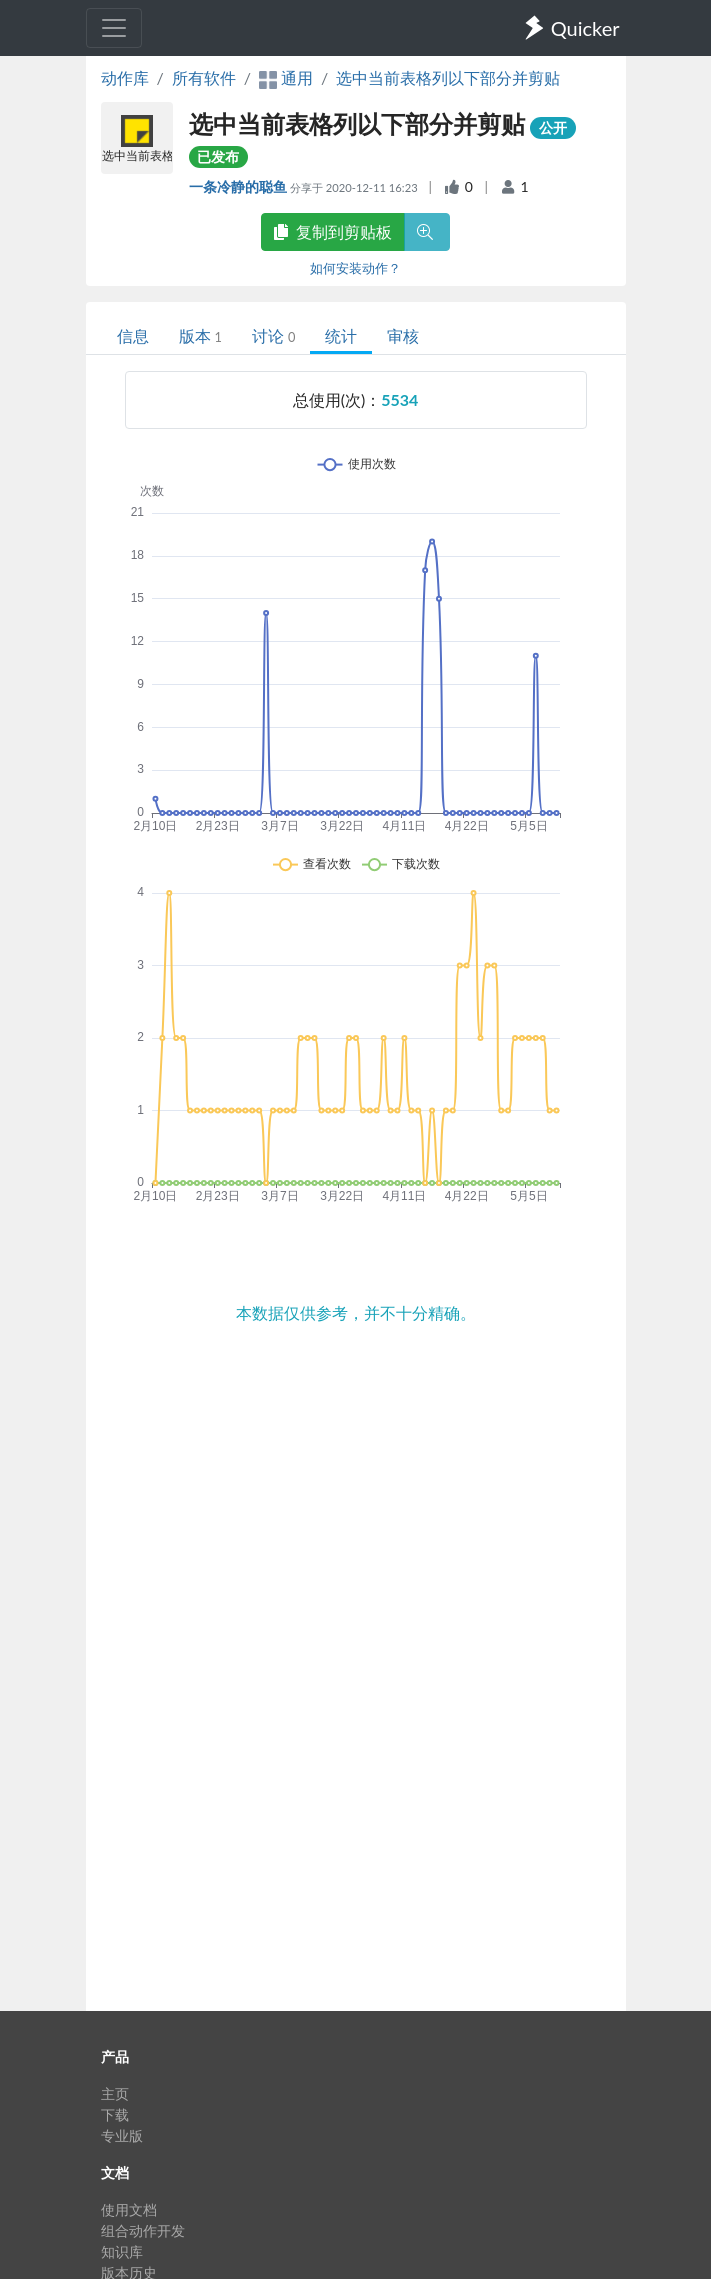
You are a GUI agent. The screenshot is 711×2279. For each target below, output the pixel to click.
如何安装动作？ (355, 268)
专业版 (122, 2135)
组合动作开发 (143, 2230)
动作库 (125, 77)
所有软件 (204, 77)
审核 (403, 335)
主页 (115, 2093)
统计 (341, 335)
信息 (133, 335)
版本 (200, 335)
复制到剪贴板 (333, 231)
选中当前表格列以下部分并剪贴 (448, 77)
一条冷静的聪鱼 (239, 186)
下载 (115, 2114)
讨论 (273, 335)
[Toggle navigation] (114, 28)
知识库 (122, 2251)
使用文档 (129, 2209)
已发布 (218, 156)
